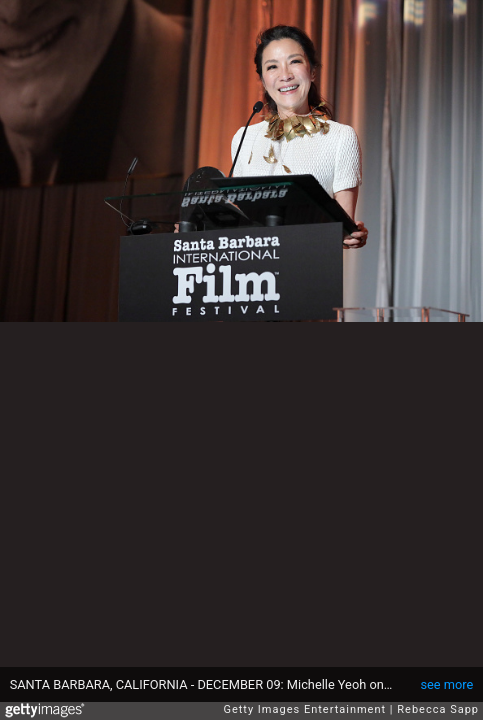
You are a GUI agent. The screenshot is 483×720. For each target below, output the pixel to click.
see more (446, 684)
